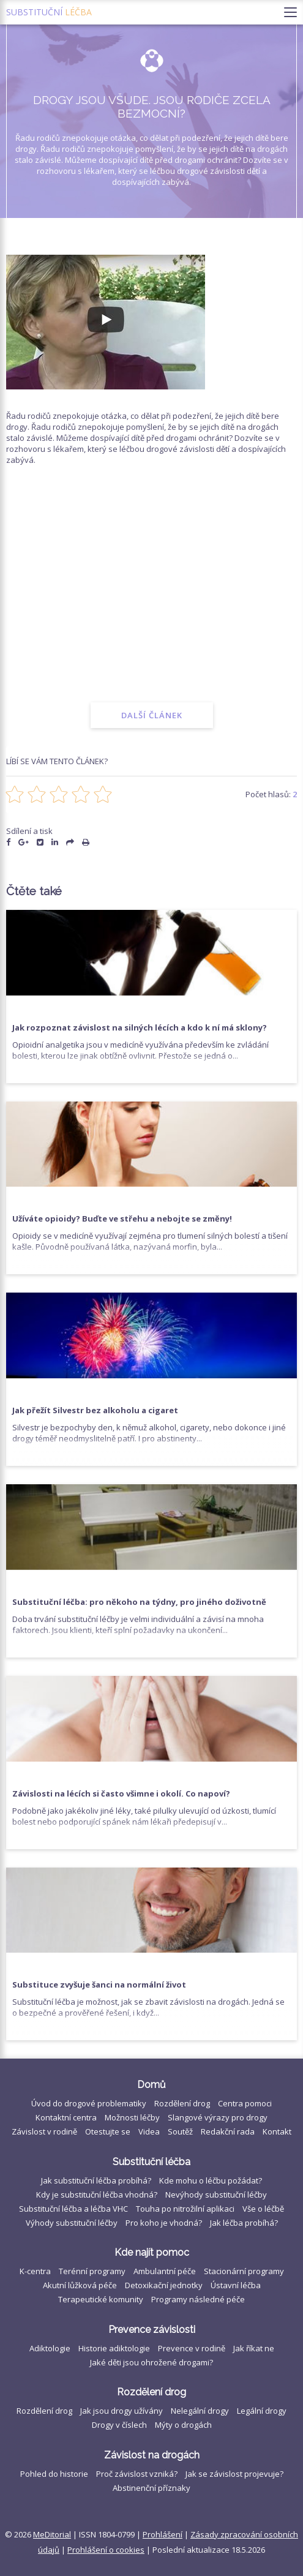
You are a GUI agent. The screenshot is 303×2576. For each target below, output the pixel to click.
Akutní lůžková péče (80, 2285)
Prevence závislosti (151, 2329)
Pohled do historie (54, 2473)
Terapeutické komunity (100, 2299)
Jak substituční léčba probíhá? (96, 2180)
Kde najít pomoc (151, 2252)
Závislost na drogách (152, 2455)
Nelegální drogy (200, 2410)
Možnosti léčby (132, 2117)
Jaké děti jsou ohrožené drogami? (151, 2362)
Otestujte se (107, 2131)
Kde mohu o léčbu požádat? (210, 2180)
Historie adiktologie (114, 2348)
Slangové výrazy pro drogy (217, 2117)
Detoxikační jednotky (164, 2285)
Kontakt (277, 2131)
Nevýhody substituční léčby (216, 2194)
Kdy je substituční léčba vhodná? (96, 2194)
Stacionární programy (244, 2271)
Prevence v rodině (191, 2348)
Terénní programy (92, 2271)
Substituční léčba (151, 2162)
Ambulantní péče (164, 2271)
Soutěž (180, 2131)
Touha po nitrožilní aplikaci (185, 2208)
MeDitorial (52, 2534)
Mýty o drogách (183, 2424)
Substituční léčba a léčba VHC (73, 2208)
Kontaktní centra (66, 2117)
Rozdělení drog (182, 2103)
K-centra (35, 2271)
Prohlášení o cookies (105, 2549)
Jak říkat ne (253, 2348)
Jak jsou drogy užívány (121, 2410)
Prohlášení (162, 2534)
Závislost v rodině (44, 2131)
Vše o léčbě (263, 2208)
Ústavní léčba (236, 2285)
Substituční (49, 12)
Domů (151, 2084)
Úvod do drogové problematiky (88, 2103)
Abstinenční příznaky (151, 2487)
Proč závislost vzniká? (137, 2473)
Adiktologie (49, 2348)
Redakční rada (228, 2131)
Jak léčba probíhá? (244, 2222)
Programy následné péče (198, 2299)
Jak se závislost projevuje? (234, 2473)
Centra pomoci (245, 2103)
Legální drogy (261, 2410)
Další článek (151, 715)
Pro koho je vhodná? (163, 2222)
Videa (149, 2131)
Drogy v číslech (119, 2424)
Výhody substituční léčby (72, 2222)
